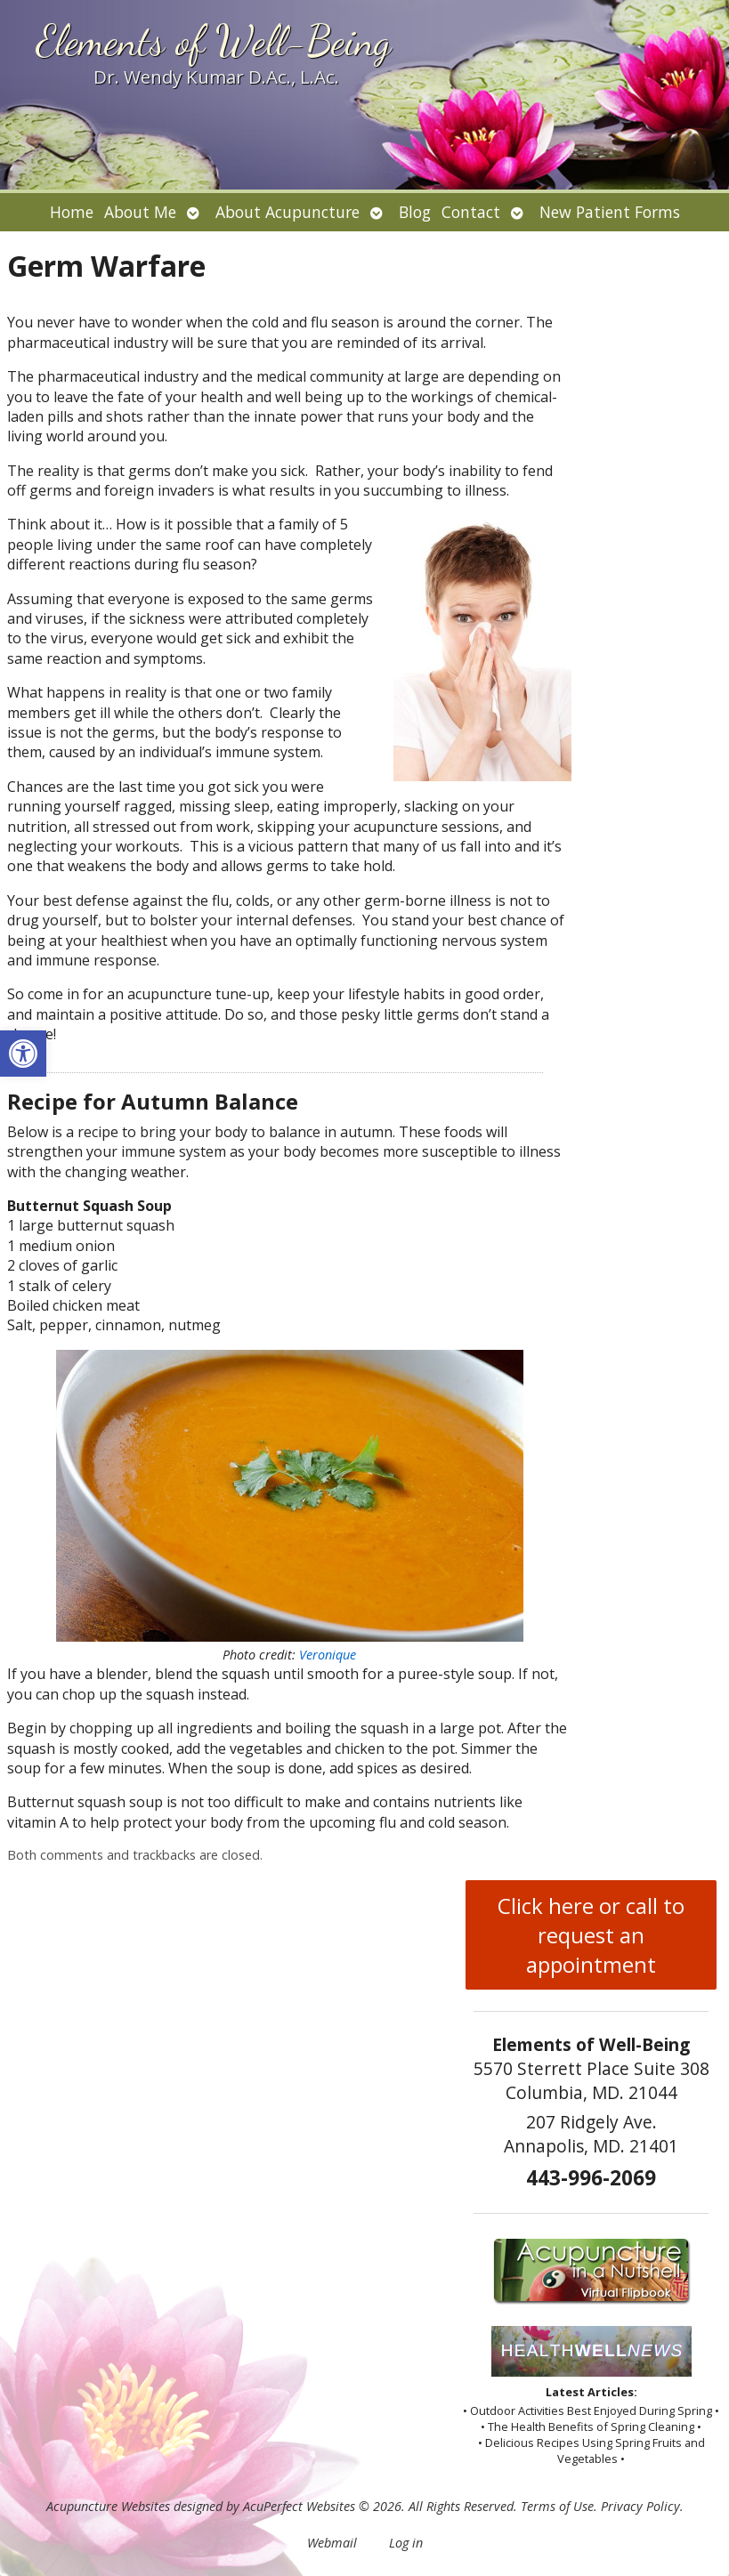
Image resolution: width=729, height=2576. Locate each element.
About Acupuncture (287, 211)
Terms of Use (557, 2506)
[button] (23, 1053)
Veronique (327, 1654)
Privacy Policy (640, 2506)
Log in (406, 2542)
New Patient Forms (609, 211)
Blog (415, 211)
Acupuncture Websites (108, 2506)
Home (71, 211)
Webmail (332, 2542)
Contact (470, 211)
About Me (140, 211)
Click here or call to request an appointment (591, 1935)
